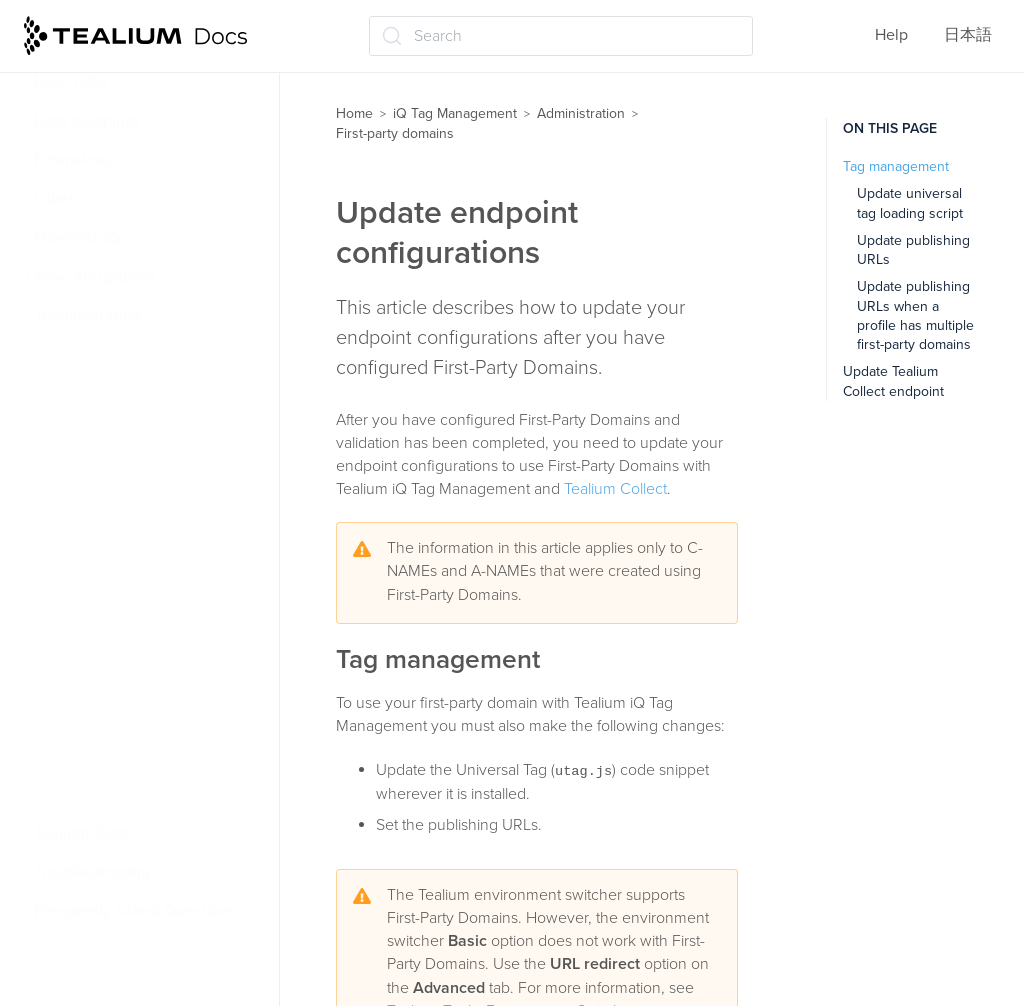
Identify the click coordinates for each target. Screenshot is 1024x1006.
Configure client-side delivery (157, 614)
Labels (57, 199)
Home (354, 113)
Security (71, 395)
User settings (89, 434)
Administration (88, 316)
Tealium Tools (82, 833)
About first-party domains (141, 512)
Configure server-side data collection (146, 563)
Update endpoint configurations (113, 664)
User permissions (105, 356)
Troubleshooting (92, 872)
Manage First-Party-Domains (152, 716)
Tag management (896, 166)
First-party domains (113, 473)
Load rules (71, 81)
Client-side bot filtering (124, 794)
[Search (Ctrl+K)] (561, 36)
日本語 (968, 35)
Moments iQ (77, 238)
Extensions (73, 160)
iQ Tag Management (455, 113)
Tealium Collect (615, 489)
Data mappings (88, 121)
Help (891, 35)
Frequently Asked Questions (135, 911)
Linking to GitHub (103, 755)
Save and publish (95, 277)
